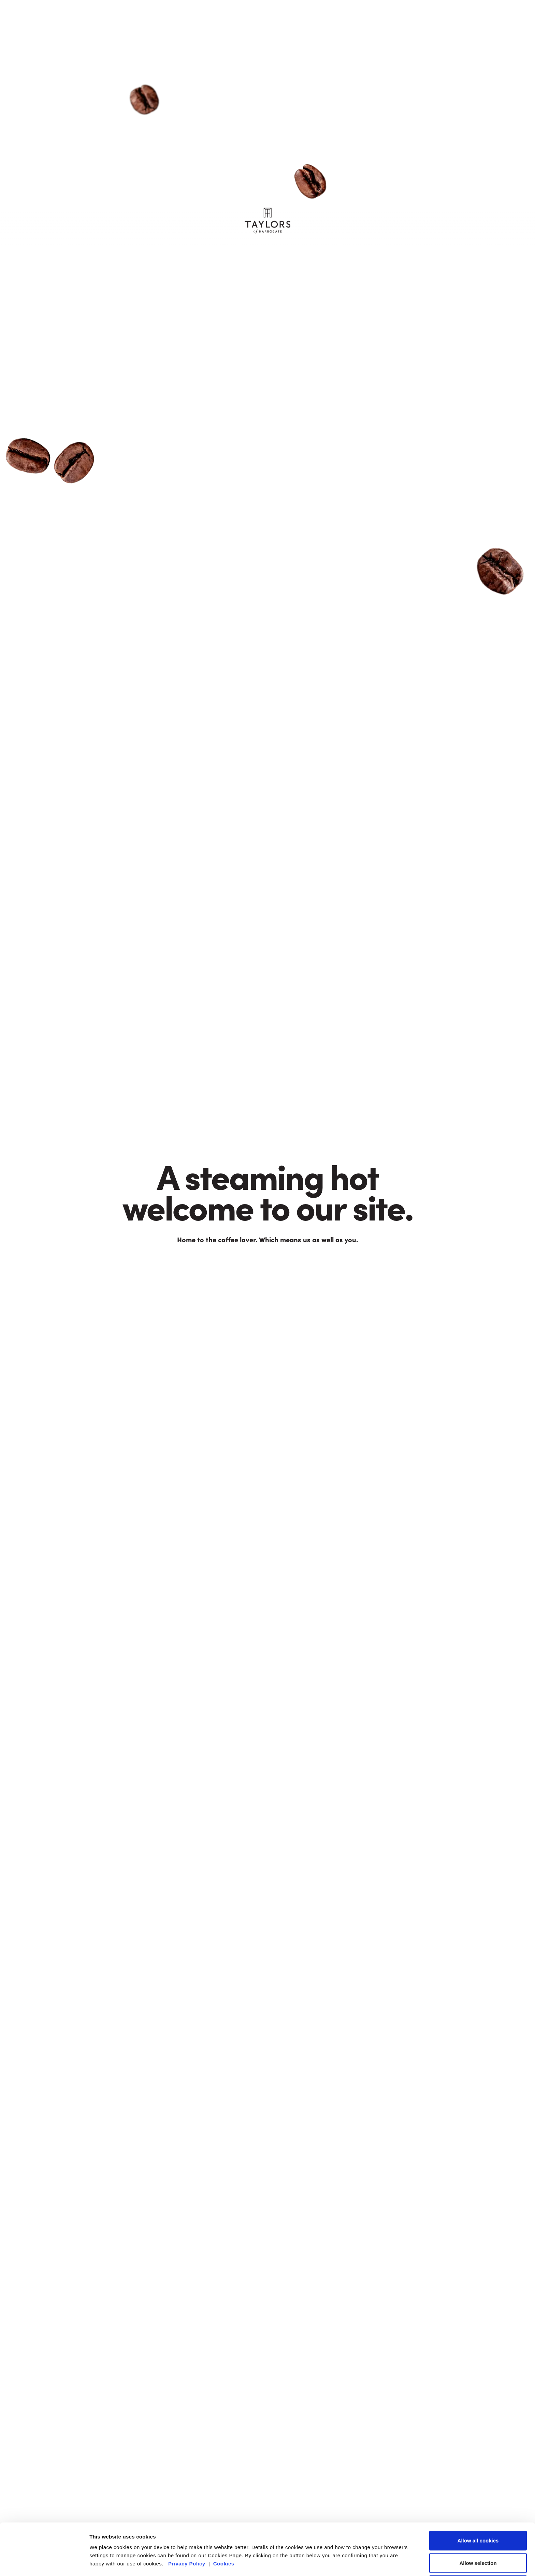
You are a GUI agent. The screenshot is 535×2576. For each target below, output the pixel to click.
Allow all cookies (478, 2492)
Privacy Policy (186, 2515)
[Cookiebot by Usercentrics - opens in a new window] (44, 2563)
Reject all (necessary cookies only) (478, 2537)
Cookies (223, 2515)
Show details (358, 2562)
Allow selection (477, 2514)
